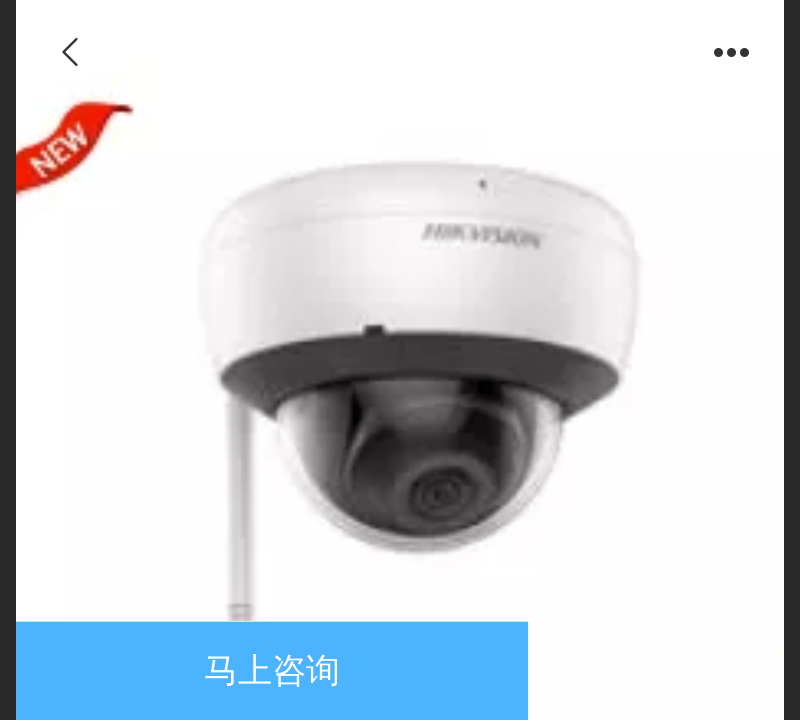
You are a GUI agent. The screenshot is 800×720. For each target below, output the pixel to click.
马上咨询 (272, 670)
